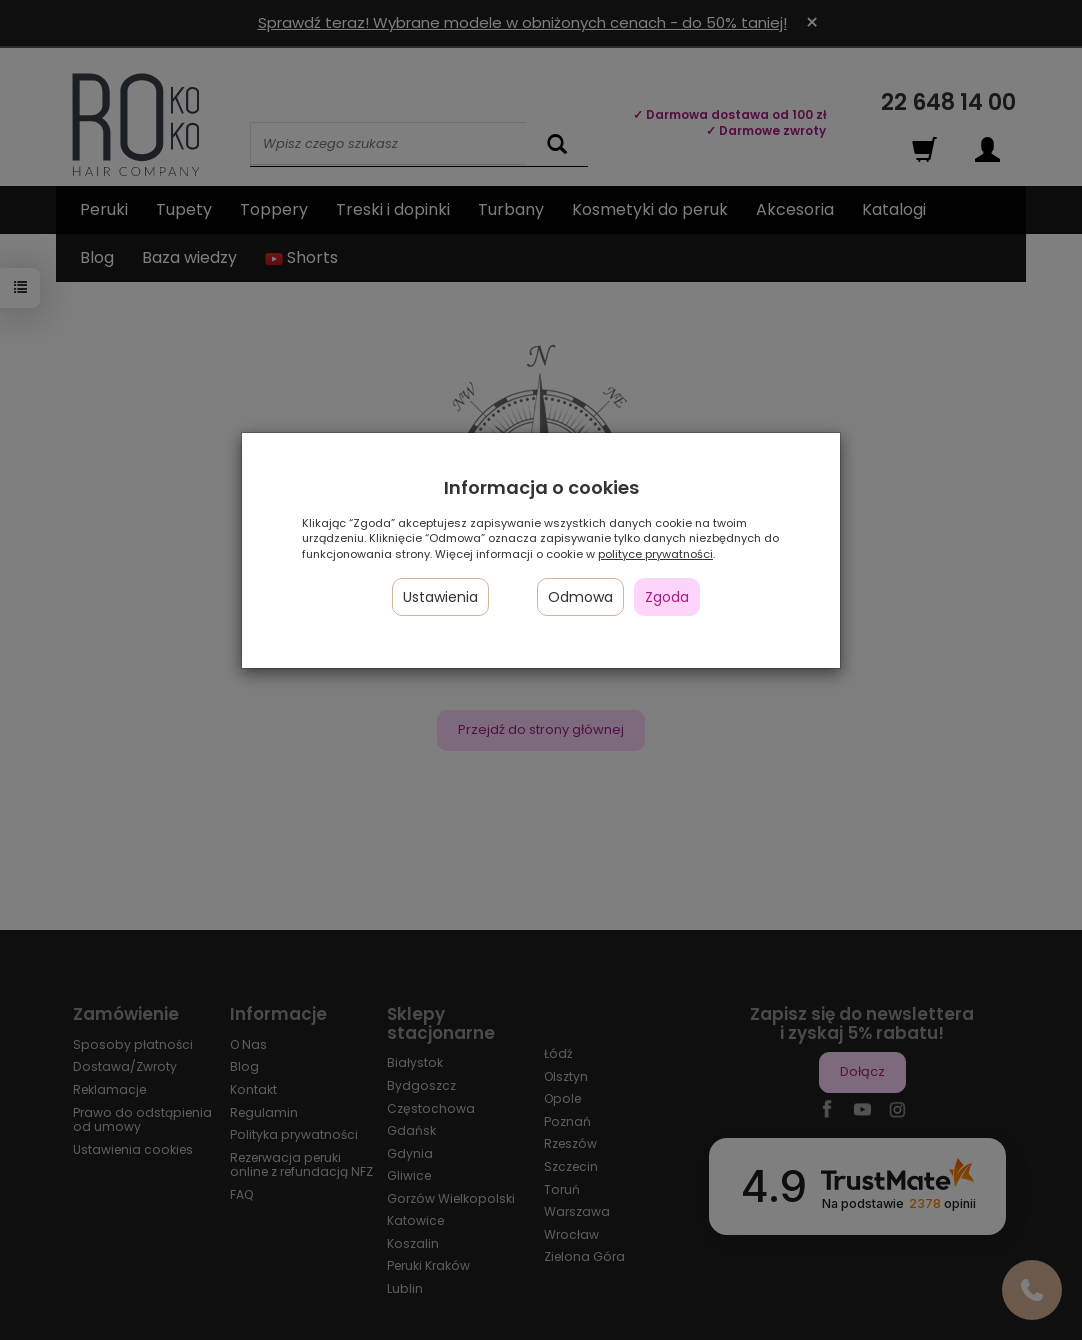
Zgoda (667, 597)
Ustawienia (440, 597)
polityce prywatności (655, 554)
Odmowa (580, 597)
